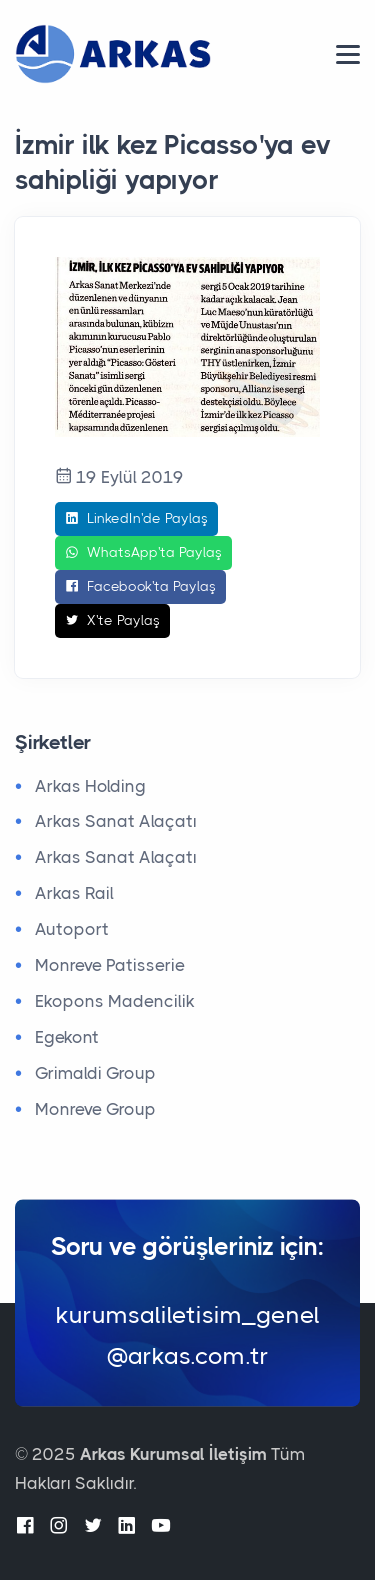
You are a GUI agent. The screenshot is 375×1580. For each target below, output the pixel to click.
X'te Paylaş (112, 621)
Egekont (67, 1037)
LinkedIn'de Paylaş (136, 519)
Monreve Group (95, 1109)
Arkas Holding (90, 786)
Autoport (72, 929)
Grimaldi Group (95, 1073)
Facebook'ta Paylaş (140, 587)
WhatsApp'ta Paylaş (143, 553)
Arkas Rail (74, 893)
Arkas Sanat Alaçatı (116, 821)
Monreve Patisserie (110, 965)
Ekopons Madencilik (115, 1001)
